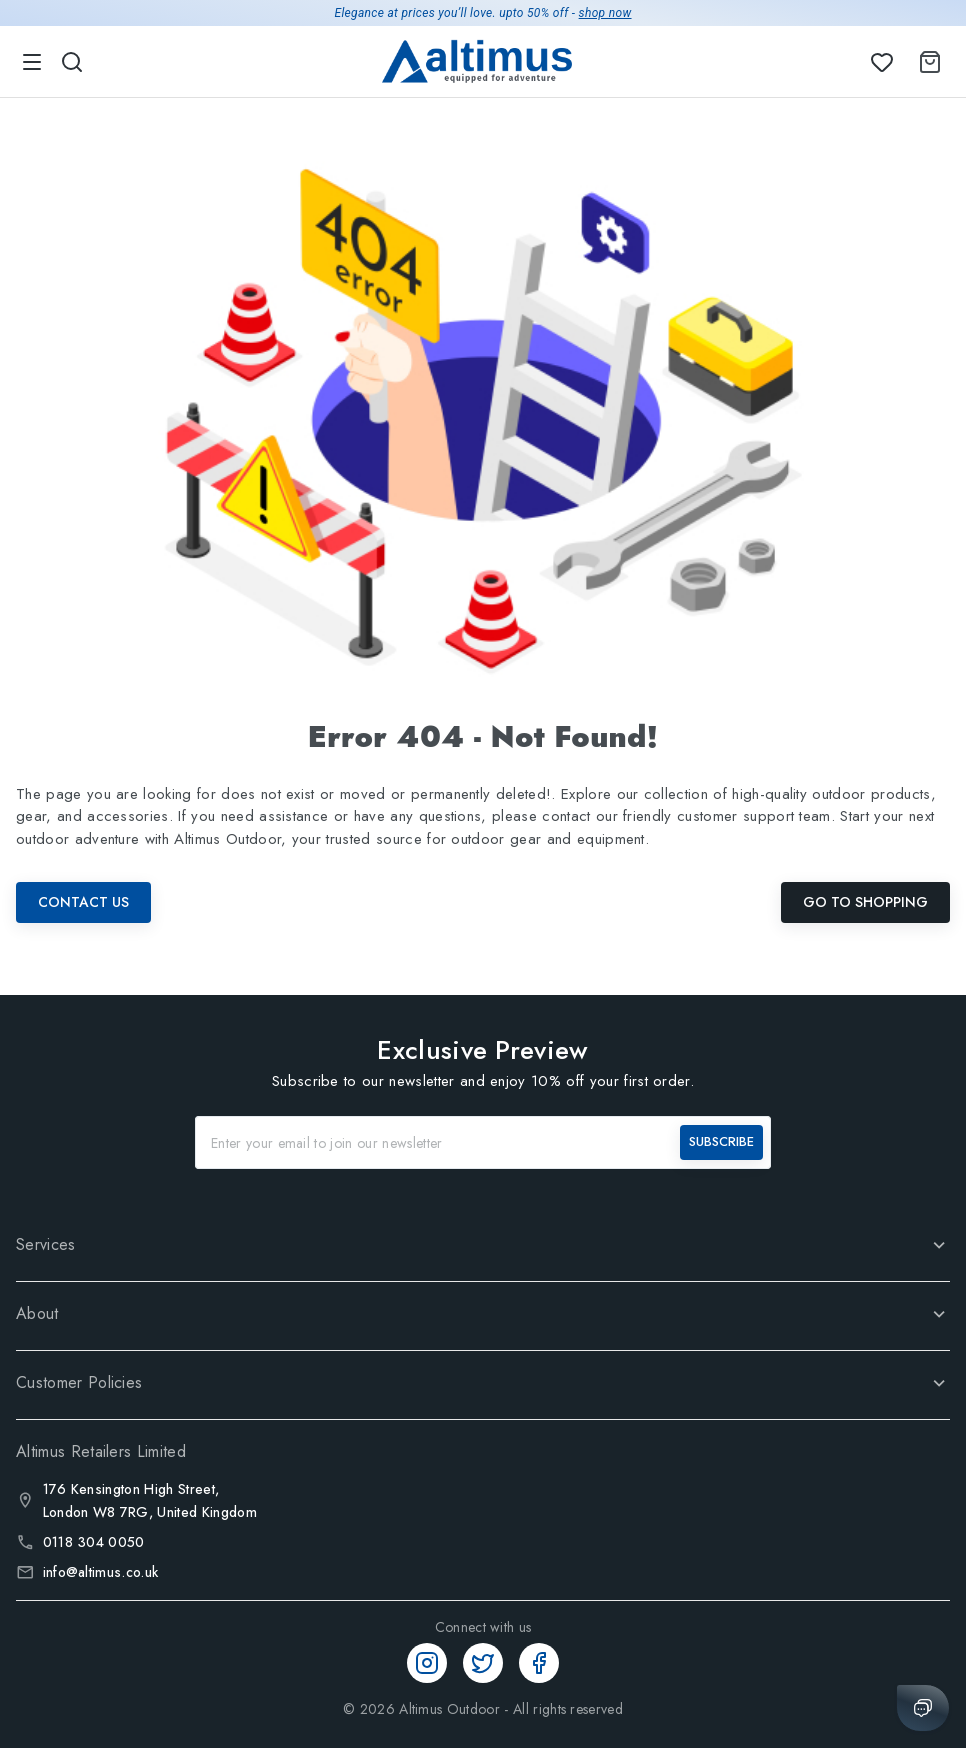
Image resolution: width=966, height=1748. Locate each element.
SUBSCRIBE (721, 1141)
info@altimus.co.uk (101, 1572)
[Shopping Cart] (926, 62)
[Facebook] (539, 1663)
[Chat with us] (923, 1708)
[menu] (32, 62)
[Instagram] (427, 1663)
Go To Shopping (865, 902)
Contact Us (83, 902)
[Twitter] (483, 1663)
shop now (605, 13)
